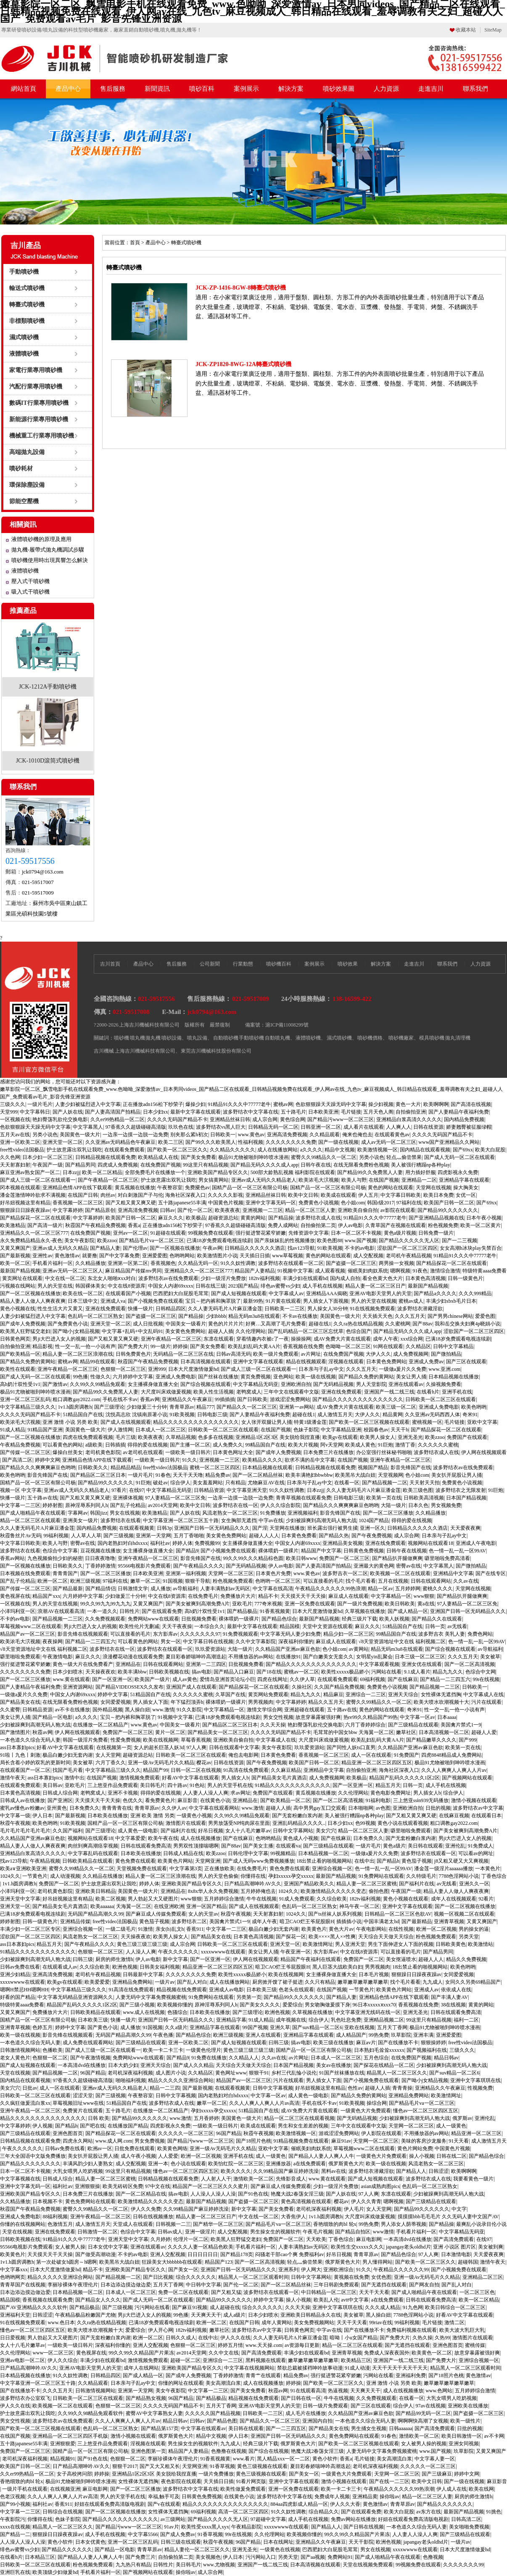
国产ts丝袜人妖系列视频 (335, 1914)
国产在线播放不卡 (398, 2042)
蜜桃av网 (283, 1104)
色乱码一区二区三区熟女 (95, 1316)
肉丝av (107, 1195)
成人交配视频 (368, 1256)
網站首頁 (23, 88)
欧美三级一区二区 (396, 1407)
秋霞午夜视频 (15, 1823)
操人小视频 (421, 2156)
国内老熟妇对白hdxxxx (123, 1543)
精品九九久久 (448, 1672)
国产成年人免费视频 (22, 1324)
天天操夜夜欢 (100, 1672)
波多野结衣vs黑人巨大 (221, 1127)
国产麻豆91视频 (189, 2307)
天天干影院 (361, 2542)
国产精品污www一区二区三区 (340, 1119)
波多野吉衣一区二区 (345, 1573)
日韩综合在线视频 (62, 2512)
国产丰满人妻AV (449, 1997)
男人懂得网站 (377, 2262)
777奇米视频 (268, 1604)
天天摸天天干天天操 (303, 1596)
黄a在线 (426, 1604)
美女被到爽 (490, 2247)
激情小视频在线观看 (473, 1800)
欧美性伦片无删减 (139, 1626)
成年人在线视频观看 (453, 1899)
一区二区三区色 (477, 2292)
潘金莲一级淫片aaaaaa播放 (443, 1868)
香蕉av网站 (12, 1558)
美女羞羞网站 (208, 1483)
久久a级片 (176, 2027)
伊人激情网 (120, 1430)
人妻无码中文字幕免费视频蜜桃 (151, 1997)
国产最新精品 (416, 1921)
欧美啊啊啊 (436, 1104)
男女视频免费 (446, 1505)
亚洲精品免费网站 (132, 1982)
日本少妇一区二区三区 (47, 1157)
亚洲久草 (280, 2027)
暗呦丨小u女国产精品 (354, 2338)
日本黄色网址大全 (233, 1452)
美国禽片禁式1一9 (461, 1725)
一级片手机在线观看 (25, 2489)
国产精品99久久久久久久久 (447, 1210)
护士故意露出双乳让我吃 (74, 1150)
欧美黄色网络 (172, 2148)
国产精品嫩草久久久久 (431, 1740)
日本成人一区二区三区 (160, 1430)
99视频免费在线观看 (210, 1233)
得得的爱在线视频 (147, 1445)
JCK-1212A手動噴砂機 (48, 687)
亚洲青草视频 (449, 1921)
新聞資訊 (157, 88)
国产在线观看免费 (162, 1611)
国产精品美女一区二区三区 (217, 1732)
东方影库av (165, 1634)
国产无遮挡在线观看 (384, 2285)
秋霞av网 (42, 1732)
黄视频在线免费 (351, 2277)
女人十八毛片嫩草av (247, 1831)
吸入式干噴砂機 (30, 592)
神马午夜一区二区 (359, 1906)
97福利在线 (409, 1203)
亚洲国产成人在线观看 (191, 1687)
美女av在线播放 (333, 2065)
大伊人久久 (378, 1354)
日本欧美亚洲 (323, 1112)
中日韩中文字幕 (203, 2285)
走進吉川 (431, 88)
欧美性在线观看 (17, 1369)
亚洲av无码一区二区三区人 (72, 1271)
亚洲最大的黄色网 (374, 1566)
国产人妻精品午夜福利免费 (458, 1112)
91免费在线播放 (209, 2058)
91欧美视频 (330, 1248)
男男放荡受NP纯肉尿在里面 (239, 1823)
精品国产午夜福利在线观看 (310, 1959)
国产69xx (463, 1150)
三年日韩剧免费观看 (336, 2285)
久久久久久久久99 (463, 2565)
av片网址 (311, 1354)
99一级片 (161, 1346)
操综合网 (377, 2103)
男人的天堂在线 (55, 1286)
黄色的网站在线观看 (390, 1187)
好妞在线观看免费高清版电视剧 (109, 2504)
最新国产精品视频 (20, 1271)
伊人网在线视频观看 (484, 1452)
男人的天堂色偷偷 (218, 1876)
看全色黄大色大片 (382, 1278)
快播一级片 (140, 1309)
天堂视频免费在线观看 (141, 1868)
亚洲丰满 (423, 2035)
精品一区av (380, 1589)
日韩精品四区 (171, 1309)
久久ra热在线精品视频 (358, 1324)
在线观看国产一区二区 (25, 1770)
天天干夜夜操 (177, 1626)
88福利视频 (55, 2217)
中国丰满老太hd (381, 1921)
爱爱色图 (485, 1316)
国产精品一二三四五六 (90, 1641)
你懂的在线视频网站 (22, 2224)
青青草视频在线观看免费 (303, 1498)
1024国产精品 (374, 1520)
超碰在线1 (320, 1324)
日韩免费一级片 (436, 1233)
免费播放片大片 (238, 1596)
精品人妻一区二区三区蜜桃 (366, 1884)
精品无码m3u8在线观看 (254, 1316)
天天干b (399, 1430)
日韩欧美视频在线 (169, 1672)
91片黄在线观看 (283, 1301)
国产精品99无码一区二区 (423, 2413)
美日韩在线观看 (425, 1846)
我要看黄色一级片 (473, 2179)
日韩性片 (129, 1611)
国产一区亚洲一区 (112, 1679)
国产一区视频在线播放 (175, 1248)
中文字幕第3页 (185, 1868)
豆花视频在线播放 (100, 1551)
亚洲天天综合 (403, 1694)
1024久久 (10, 1876)
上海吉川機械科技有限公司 (145, 1051)
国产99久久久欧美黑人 (210, 1142)
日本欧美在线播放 (107, 1816)
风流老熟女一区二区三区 (230, 1513)
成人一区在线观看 (371, 1755)
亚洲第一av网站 (296, 1407)
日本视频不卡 (47, 2201)
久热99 (442, 2338)
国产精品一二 (15, 2534)
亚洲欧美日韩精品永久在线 (310, 2315)
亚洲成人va (112, 1301)
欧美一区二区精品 (102, 1172)
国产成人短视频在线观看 (239, 1293)
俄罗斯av (462, 2118)
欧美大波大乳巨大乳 (462, 2330)
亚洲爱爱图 (154, 1256)
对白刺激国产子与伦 (140, 1195)
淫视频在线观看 (346, 1362)
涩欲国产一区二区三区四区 (407, 1248)
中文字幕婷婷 (68, 1210)
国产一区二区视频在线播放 (30, 1293)
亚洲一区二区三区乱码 (25, 1399)
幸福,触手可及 (164, 2496)
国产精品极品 (242, 1611)
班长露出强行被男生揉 (332, 1528)
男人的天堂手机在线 (230, 1785)
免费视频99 (207, 1543)
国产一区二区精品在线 (141, 2194)
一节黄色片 (35, 1876)
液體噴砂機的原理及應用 (41, 539)
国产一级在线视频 (338, 1142)
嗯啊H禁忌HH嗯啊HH (24, 1990)
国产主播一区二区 (190, 1445)
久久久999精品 (475, 1293)
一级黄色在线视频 (280, 2549)
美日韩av (52, 1785)
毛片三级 (126, 1437)
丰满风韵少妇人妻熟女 (88, 2164)
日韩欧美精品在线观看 (87, 1861)
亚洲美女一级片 (80, 1520)
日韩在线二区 (451, 2156)
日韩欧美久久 (93, 1467)
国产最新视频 (15, 1256)
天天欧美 (316, 2239)
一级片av (164, 1982)
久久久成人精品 (382, 2307)
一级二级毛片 (121, 1929)
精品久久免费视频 (466, 1959)
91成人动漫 (357, 2368)
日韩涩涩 (438, 2171)
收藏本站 (466, 30)
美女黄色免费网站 (185, 1331)
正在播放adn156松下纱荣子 (153, 1104)
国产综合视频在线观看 (205, 1384)
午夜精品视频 (45, 1861)
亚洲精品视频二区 (384, 2020)
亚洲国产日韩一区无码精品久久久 (212, 1528)
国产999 (467, 1740)
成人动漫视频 (65, 1876)
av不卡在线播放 (72, 1710)
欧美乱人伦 (326, 2300)
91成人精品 (12, 1430)
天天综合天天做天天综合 (386, 1937)
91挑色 (493, 2512)
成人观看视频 (330, 1271)
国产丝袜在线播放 (218, 1377)
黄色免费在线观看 (135, 1861)
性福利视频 (250, 1142)
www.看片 (244, 2459)
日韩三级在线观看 (181, 2542)
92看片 (486, 1899)
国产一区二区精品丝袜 (257, 1475)
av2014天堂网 (163, 1505)
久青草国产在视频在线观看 (395, 1225)
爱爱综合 (293, 2005)
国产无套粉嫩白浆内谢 (297, 1816)
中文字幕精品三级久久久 (27, 1407)
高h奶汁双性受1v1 (20, 1384)
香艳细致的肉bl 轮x (334, 2224)
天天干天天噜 (188, 1475)
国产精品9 (187, 1551)
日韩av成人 (170, 2232)
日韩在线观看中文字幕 (234, 1747)
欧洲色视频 (124, 1967)
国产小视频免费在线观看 (155, 1301)
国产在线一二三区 (389, 2481)
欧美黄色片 (314, 1929)
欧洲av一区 (99, 2148)
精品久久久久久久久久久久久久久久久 (196, 1422)
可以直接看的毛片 (323, 1581)
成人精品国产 (351, 2035)
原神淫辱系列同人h (86, 1505)
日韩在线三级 (210, 1286)
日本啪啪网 (360, 1808)
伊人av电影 (350, 1225)
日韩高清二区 (466, 2519)
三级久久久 (12, 1104)
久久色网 (10, 1157)
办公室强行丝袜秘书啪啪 (384, 1452)
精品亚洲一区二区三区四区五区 (376, 1763)
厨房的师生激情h (114, 1959)
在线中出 (364, 1861)
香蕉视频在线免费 (303, 1346)
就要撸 (89, 1256)
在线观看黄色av (392, 1135)
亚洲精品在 (128, 1664)
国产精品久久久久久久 (67, 2549)
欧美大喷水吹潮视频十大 (441, 1702)
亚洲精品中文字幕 (453, 1573)
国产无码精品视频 (333, 1384)
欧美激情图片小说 (217, 1256)
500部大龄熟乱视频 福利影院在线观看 (293, 1172)
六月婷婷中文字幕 (133, 1377)
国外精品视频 (107, 1710)
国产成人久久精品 (193, 2065)
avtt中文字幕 (355, 2300)
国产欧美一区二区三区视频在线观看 (369, 1422)
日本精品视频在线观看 (267, 1467)
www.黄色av (251, 1135)
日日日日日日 (202, 2254)
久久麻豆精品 (286, 1770)
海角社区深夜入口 (185, 1195)
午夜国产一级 (47, 1165)
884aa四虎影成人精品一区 (299, 2504)
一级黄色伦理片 (203, 2050)
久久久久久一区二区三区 (186, 2133)
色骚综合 (177, 2012)
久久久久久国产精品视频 (212, 2413)
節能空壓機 (24, 501)
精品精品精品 (126, 1467)
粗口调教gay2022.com (76, 1399)
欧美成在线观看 (338, 1195)
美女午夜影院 (79, 1240)
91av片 (171, 2527)
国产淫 (259, 1528)
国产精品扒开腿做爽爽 (397, 1558)
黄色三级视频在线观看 (262, 2466)
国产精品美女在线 (20, 1702)
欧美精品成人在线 (158, 1157)
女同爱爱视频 (115, 1702)
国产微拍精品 (446, 1354)
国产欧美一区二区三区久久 (177, 1150)
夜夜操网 (52, 1641)
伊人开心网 (160, 2330)
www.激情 (163, 1710)
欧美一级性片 (465, 2421)
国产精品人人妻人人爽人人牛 (321, 2156)
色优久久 (133, 1800)
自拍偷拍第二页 (318, 1225)
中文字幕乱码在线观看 (93, 1853)
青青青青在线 (117, 1808)
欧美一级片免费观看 (275, 1354)
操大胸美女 (465, 1187)
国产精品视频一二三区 (57, 1619)
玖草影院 (401, 2035)
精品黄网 (393, 1414)
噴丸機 (137, 1038)
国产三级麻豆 (437, 2474)
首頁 (135, 242)
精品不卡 (268, 1596)
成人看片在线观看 (363, 1127)
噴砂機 (121, 1038)
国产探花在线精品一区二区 (384, 2065)
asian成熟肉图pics (380, 2186)
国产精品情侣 (100, 1589)
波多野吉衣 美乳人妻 (441, 1634)
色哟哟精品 (268, 1838)
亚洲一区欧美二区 (20, 1142)
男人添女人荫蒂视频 (403, 2224)
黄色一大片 (408, 1104)
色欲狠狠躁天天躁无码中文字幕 (331, 1104)
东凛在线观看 (218, 1339)
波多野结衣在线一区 (235, 1505)
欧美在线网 (481, 2489)
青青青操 (402, 2088)
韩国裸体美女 (90, 1286)
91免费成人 (480, 1846)
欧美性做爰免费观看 (243, 2489)
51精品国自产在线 (83, 1414)
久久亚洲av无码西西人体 (432, 1414)
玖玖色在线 (180, 1127)
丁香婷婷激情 (100, 1566)
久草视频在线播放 (365, 1611)
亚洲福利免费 (411, 2375)
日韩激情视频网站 (20, 2050)
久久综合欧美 (332, 1899)
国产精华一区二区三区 (218, 2224)
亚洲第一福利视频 (186, 1573)
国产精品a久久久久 (435, 1293)
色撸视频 (433, 2557)
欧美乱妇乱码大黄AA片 (254, 1346)
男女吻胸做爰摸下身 (327, 2005)
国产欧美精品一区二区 (285, 1800)
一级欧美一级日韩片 (188, 1452)
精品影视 (42, 1346)
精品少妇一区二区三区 (348, 1634)
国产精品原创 (100, 1210)
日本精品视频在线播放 (453, 1377)
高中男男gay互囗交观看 (319, 1808)
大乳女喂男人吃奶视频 (78, 2171)
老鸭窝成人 (248, 1392)
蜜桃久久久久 (437, 1589)
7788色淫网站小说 (458, 1876)
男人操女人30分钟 (327, 1309)
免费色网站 (480, 1634)
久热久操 (422, 2338)
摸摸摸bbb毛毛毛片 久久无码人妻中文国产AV (448, 2217)
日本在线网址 (278, 2542)
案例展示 (246, 88)
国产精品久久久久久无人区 (409, 1240)
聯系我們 (475, 88)
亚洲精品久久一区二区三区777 (34, 1233)
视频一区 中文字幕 (21, 1490)
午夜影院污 (12, 2519)
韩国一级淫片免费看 (85, 1740)
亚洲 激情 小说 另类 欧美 (70, 1422)
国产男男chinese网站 (450, 1316)
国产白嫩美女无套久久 (328, 1657)
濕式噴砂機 (24, 337)
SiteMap (493, 30)
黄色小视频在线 (17, 1309)
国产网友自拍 (424, 2285)
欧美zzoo (107, 1240)
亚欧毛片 (242, 1604)
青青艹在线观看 (263, 2375)
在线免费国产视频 (160, 1165)
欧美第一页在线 (383, 1498)
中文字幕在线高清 (273, 1589)
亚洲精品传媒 (75, 1921)
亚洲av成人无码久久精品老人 (263, 1180)
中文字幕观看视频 (379, 1664)
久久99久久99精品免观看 (97, 1384)
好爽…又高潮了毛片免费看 (276, 1324)
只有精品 (235, 1483)
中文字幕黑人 (88, 1127)
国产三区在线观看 (466, 1362)
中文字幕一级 (15, 1816)
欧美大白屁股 (490, 1150)
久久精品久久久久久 (232, 1150)
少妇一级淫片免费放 (223, 1278)
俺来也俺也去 (357, 1135)
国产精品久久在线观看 (437, 1619)
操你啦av (389, 2496)
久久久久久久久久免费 (291, 1142)
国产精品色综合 (279, 1619)
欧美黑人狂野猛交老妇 (25, 1331)
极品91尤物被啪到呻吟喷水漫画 (253, 1157)
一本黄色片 (487, 1868)
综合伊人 (180, 1483)
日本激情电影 (456, 2254)
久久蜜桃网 (397, 1324)
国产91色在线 (253, 2194)
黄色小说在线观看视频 (403, 1823)
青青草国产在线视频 (22, 2285)
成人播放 (161, 1589)
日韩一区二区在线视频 (196, 1770)
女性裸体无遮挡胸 (441, 1694)
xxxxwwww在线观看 (223, 1952)
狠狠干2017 (124, 2466)
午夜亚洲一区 (295, 1952)
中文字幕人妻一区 (435, 2459)
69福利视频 (372, 1679)
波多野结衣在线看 (120, 1520)
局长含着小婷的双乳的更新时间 (35, 1763)
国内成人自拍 (345, 1278)
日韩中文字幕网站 (293, 1831)
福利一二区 (466, 2020)
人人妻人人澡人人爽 (205, 1793)
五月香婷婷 (206, 2118)
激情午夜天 (12, 1778)
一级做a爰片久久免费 (402, 1369)
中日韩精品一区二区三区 (328, 2292)
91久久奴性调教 (238, 1263)
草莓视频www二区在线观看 (30, 1626)
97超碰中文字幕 (268, 2519)
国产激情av (54, 1384)
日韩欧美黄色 (451, 1944)
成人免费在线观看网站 (88, 2042)
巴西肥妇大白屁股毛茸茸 (181, 1293)
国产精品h (388, 1861)
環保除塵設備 (27, 485)
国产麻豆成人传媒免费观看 (156, 1914)
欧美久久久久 (236, 2171)
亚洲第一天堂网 (153, 1536)
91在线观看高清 (308, 2391)
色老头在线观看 (296, 1990)
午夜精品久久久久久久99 (401, 2269)
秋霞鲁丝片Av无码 (20, 1536)
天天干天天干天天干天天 (400, 2368)
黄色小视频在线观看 (405, 1899)
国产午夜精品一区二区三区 (108, 1180)
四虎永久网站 (78, 2141)
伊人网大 (311, 2269)
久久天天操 (272, 1725)
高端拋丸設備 (27, 452)
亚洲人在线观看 (263, 2035)
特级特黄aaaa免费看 (484, 1271)
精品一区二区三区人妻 (310, 1210)
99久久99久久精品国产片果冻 (141, 2353)
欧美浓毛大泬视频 (318, 1180)
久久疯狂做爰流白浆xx (25, 2103)
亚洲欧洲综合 (338, 2269)
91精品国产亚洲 (45, 1430)
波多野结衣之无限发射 (461, 1490)
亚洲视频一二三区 (263, 1210)
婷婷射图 (52, 1505)
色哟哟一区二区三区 (278, 1581)
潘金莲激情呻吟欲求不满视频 (33, 1195)
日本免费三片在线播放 (328, 1452)
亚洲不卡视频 (123, 1793)
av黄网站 (358, 1649)
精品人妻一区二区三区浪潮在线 (77, 1354)
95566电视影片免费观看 (144, 1566)
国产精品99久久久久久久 (105, 1483)
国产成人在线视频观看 (125, 1422)
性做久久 (100, 1377)
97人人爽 (196, 1747)
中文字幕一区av (417, 1717)
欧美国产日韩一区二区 (449, 1203)
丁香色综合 (494, 1876)
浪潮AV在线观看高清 (60, 1611)
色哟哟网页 (12, 2277)
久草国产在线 (230, 1694)
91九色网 (413, 2307)
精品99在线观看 (97, 1362)
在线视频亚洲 (65, 2489)
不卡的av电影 (360, 1248)
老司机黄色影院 (103, 1452)
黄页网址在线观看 (22, 1278)
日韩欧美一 (222, 1135)
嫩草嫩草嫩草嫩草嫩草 (363, 1982)
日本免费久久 (84, 1808)
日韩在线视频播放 (153, 2217)
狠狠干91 (259, 2073)
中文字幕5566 (143, 2534)
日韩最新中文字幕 (143, 1974)
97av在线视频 (430, 2406)
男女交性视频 (278, 1717)
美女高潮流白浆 (223, 2383)
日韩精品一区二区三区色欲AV (398, 1914)
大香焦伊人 (293, 2217)
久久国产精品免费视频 (339, 1687)
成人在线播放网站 (277, 1150)
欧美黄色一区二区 (432, 2353)
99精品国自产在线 (265, 1445)
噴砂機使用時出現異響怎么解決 (49, 560)
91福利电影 (378, 1800)
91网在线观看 (388, 1346)
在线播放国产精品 (128, 2126)
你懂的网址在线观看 (180, 2383)
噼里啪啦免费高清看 (447, 1558)
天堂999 (9, 1112)
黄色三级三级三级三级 (142, 1944)
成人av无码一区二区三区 (388, 1142)
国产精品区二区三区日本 (98, 1475)
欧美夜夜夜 (227, 1210)
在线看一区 (346, 1483)
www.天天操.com (264, 2345)
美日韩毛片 (152, 1785)
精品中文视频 (340, 1150)
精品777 (205, 1407)
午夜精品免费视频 (20, 1445)
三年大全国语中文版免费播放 (33, 2156)
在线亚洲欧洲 (169, 1906)
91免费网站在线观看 (381, 1876)
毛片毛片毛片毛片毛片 (25, 1831)
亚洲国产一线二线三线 (389, 1392)
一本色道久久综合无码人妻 (30, 1740)
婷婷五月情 (230, 2345)
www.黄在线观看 (71, 1679)
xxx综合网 (411, 1339)
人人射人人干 (216, 2179)
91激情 (145, 1929)
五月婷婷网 (407, 1589)
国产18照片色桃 (253, 2141)
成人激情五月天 (335, 1414)
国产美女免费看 (198, 1157)
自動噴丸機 (277, 1038)
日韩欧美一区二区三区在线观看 (440, 1399)
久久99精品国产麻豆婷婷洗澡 (286, 2171)
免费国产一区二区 (59, 1884)
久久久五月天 (410, 1316)
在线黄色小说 (215, 1800)
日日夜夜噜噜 (100, 1558)
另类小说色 (45, 1135)
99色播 (80, 1377)
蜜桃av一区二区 (301, 1672)
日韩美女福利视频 (160, 1967)
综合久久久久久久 (196, 2277)
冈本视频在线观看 (20, 1187)
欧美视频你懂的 (175, 2005)
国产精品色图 (222, 2421)
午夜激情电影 (57, 1657)
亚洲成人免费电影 (176, 1377)
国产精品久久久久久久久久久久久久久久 (357, 1399)
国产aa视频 (313, 2557)
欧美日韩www (301, 1558)
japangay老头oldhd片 (408, 2247)
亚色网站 (283, 1377)
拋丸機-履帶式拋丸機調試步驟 (47, 549)
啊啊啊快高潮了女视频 (423, 2421)
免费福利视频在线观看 (411, 2330)
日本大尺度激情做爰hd (193, 1369)
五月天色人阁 (378, 1112)
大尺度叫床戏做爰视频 (166, 1392)
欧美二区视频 (110, 1899)
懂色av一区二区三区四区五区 (425, 2111)
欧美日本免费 (438, 1195)
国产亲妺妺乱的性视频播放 (284, 1240)
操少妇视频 (380, 1104)
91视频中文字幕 (295, 1271)
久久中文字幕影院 (255, 1641)
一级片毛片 (40, 1104)
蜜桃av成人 (411, 1301)
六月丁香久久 (110, 1763)
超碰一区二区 (185, 2360)
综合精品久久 (324, 2512)
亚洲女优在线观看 (421, 1664)
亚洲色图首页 (68, 2133)
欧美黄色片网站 (175, 1861)
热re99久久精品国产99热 (370, 1717)
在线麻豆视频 (454, 1816)
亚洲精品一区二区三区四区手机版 (70, 2436)
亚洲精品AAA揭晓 (326, 1293)
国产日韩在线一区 (301, 2398)
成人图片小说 (171, 2073)
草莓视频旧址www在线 (78, 2103)
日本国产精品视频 (466, 1498)
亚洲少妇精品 (15, 1974)
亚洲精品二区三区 (482, 2277)
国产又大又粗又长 (160, 2466)
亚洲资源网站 (78, 1687)
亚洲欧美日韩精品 (95, 1891)
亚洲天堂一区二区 (62, 1142)
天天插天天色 (377, 1316)
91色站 (197, 1785)
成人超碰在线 (225, 2307)
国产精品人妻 (105, 1248)
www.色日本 (61, 2322)
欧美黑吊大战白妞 (355, 1475)
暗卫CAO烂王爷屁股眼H (307, 1921)
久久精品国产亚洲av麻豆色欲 (287, 1649)
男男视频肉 (260, 1702)
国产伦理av (135, 1248)
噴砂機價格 (370, 1038)
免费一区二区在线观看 (183, 2292)
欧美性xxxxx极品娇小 (345, 1672)
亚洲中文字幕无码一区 (271, 1203)
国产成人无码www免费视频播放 (258, 1861)
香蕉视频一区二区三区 (78, 1203)
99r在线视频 (486, 1679)
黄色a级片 (394, 1846)
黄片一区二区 (170, 1732)
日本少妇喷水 (68, 1672)
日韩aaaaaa (400, 2428)
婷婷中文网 (47, 1460)
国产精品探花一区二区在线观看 (35, 1218)
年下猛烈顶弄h (187, 1702)
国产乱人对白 (192, 1982)
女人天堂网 (108, 1755)
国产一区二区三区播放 (388, 1513)
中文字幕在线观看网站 (214, 1808)
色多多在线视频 (215, 1437)
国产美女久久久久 (260, 2005)
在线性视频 (401, 1929)
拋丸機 (153, 1038)
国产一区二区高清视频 (469, 1664)
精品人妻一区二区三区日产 (375, 1286)
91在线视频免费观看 (372, 1309)
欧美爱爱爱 (97, 1982)
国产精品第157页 (160, 2428)
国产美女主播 (258, 1846)
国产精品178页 (236, 2254)
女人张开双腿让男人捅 (266, 1422)
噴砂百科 (201, 88)
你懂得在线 (253, 1876)
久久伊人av (173, 1808)
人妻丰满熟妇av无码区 (225, 1589)
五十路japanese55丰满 (182, 1203)
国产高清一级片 (45, 1225)
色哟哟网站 (182, 1256)
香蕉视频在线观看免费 (47, 2300)
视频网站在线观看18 (430, 1543)
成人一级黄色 (451, 2126)
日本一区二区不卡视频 (356, 1233)
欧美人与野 (354, 1180)
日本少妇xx (155, 1112)
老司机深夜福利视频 (130, 2073)
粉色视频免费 (443, 1225)
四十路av (177, 1785)
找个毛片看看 (361, 1581)
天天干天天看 (374, 2292)
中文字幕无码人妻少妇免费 (290, 1634)
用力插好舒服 (420, 1172)
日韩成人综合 (57, 2179)
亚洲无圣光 (410, 1437)
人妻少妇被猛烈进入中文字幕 (88, 1104)
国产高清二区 (17, 1460)
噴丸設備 (197, 1038)
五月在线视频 (393, 1581)
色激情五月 (60, 2224)
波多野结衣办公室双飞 (25, 2398)
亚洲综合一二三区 (366, 1694)
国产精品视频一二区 (384, 1483)
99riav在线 (380, 2322)
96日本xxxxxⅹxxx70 (374, 2005)
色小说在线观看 (188, 2164)
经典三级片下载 (359, 1619)
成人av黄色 (184, 1679)
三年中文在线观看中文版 (291, 1392)
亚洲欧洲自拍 (296, 1384)
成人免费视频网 (410, 1354)
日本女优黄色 (90, 2542)
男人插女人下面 (150, 1702)
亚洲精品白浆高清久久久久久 (409, 1119)
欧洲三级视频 (85, 1581)
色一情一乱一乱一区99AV (457, 1551)
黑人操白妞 (137, 1710)
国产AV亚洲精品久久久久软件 (33, 2307)
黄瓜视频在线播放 (135, 1187)
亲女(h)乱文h (170, 1929)
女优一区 (466, 1195)
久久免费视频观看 (105, 1619)
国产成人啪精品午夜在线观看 (33, 1513)
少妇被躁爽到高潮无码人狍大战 (321, 1520)
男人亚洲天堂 (350, 1944)
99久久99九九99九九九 (105, 1604)
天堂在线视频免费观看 (368, 2565)
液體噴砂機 (24, 354)
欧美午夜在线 (163, 1838)
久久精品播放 (90, 1263)
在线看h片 (428, 1392)
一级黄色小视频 (194, 1816)
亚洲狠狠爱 (62, 2444)
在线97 (136, 1490)
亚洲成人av (426, 1990)
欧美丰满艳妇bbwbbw (309, 1475)
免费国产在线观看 (467, 1437)
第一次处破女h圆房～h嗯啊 (66, 2262)
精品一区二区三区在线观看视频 (299, 2118)
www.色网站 (438, 2391)
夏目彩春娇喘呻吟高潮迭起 (196, 1657)
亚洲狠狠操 (87, 2186)
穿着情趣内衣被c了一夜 (262, 1339)
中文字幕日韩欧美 (400, 1195)
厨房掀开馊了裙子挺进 (277, 1982)
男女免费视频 (150, 2141)
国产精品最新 (68, 1589)
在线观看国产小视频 (128, 1293)
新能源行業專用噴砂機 (38, 419)
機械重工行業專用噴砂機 (41, 436)
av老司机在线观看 (143, 1452)
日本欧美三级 (261, 1990)
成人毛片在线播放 (305, 2413)
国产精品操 (280, 1218)
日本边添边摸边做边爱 (125, 2285)
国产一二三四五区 (286, 2428)
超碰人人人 (431, 1959)
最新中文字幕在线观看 (195, 1112)
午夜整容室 (169, 1187)
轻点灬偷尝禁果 (404, 1157)
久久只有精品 (320, 1982)
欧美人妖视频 (394, 1619)
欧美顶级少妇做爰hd (55, 2572)
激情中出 (74, 1778)
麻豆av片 (366, 2042)
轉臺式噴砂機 (27, 304)
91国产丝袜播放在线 (341, 2073)
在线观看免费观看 (124, 1150)
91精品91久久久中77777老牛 (239, 1104)
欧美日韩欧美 (400, 1604)
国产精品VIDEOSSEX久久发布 (129, 1687)
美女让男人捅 (411, 1377)
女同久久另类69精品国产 (473, 1982)
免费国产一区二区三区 (344, 1558)
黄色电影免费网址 (390, 1793)
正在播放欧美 (219, 1868)
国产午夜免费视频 (371, 1536)
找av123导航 (301, 1248)
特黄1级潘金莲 (310, 1422)
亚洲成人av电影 (226, 1990)
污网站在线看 (386, 1672)
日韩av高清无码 (233, 1354)
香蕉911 (195, 1929)
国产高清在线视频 (471, 1104)
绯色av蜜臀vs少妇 (280, 1286)
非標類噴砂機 (27, 321)
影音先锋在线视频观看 (83, 1634)
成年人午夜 (385, 1339)
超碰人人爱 (483, 1732)
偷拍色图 (379, 1891)
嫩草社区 (406, 1732)
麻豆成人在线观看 (348, 1596)
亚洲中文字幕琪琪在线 (475, 2080)
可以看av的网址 (475, 1853)
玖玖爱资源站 (210, 1649)
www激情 (383, 2232)
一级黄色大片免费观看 (366, 2111)
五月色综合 (376, 2058)
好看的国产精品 (17, 1997)
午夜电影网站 (371, 1929)
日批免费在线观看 (134, 2148)
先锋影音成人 (291, 2179)
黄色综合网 (292, 1119)
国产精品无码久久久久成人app (264, 1165)
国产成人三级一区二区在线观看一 (38, 1180)
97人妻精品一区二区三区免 (175, 1498)
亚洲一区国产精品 (206, 1906)
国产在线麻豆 (403, 1679)
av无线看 (457, 1626)
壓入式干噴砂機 (30, 581)
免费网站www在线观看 (153, 1619)
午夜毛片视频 (318, 2232)
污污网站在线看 (152, 2307)
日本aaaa (446, 1717)
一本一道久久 (102, 1611)
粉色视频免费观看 (233, 1581)
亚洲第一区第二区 (128, 1263)
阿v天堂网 (331, 1445)
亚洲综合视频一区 (332, 1868)
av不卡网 (494, 2436)
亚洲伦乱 (455, 1846)
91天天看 (459, 2141)
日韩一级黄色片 (465, 1278)
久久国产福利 (68, 1831)
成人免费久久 (228, 1445)
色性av (355, 2088)
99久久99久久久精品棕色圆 (253, 1558)
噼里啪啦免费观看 (20, 1657)
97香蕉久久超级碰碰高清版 (136, 1127)
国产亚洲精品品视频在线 (436, 1218)
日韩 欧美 (98, 2118)
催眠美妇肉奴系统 (368, 1271)
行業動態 (243, 964)
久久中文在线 (224, 2353)
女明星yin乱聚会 (374, 1657)
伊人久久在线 (235, 2338)
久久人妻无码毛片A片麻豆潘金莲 (225, 1309)
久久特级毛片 (421, 1876)
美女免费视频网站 (314, 2322)
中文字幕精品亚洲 (341, 1430)
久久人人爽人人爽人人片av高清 (264, 2103)
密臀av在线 (82, 1543)
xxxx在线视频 (15, 2527)
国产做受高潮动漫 (95, 2254)
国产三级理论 (109, 1407)
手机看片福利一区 (52, 1263)
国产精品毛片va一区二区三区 (151, 1240)
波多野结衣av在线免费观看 (168, 1278)
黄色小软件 (325, 2459)
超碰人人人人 (264, 1536)
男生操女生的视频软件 (275, 2232)
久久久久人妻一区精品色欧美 (200, 2247)
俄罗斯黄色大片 (346, 2164)
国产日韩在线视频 (363, 2527)
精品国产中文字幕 (321, 1551)
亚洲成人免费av (426, 1362)
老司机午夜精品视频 (408, 1256)
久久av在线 (465, 1581)
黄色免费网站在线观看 (90, 2201)
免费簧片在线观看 (83, 2111)
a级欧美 (94, 1445)
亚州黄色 (57, 1808)
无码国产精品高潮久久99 (95, 1914)
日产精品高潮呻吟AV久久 (252, 1884)
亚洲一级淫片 (200, 2232)
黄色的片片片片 (225, 1324)
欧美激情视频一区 (377, 1150)
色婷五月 (42, 2027)
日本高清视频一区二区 (444, 1732)
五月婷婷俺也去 (258, 1891)
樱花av (203, 1763)
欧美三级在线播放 (333, 2042)
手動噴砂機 (24, 272)
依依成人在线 (456, 1990)
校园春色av (376, 1430)
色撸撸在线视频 (228, 2451)
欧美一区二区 (15, 1263)
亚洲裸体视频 (128, 1498)
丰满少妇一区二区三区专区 (30, 1929)
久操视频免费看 (443, 1384)
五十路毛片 (293, 1112)
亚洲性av (42, 1256)
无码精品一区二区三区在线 (183, 1354)
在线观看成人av (59, 1967)
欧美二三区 (170, 1142)
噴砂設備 (171, 1038)
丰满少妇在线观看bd (305, 1278)
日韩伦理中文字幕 (248, 1853)
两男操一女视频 (396, 1263)
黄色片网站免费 (415, 2148)
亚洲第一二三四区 (206, 1664)
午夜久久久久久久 (178, 1952)
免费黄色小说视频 (318, 1203)
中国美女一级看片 (186, 1324)
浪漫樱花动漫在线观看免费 (133, 1657)
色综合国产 (358, 1331)
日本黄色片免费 (273, 1573)
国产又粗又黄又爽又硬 (131, 1203)
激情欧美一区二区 (253, 2179)
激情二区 (454, 2322)
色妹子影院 (306, 1430)
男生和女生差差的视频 (303, 2126)
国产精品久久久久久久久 (445, 2504)
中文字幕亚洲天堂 (247, 1490)
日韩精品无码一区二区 (273, 1127)
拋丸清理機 (457, 1038)
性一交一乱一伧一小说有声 (85, 1346)
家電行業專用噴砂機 (35, 370)
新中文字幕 (175, 1959)
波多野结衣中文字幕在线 (250, 1112)
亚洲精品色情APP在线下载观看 (77, 1187)
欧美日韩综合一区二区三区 (455, 2307)
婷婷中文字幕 (113, 1694)
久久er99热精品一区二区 (117, 1119)
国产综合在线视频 (268, 2451)
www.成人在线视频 (144, 2012)
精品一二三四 (165, 2088)
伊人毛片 (354, 2209)
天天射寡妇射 (15, 1165)
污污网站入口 (261, 2557)
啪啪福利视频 (131, 2080)
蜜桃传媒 (475, 2345)
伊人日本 (42, 1816)
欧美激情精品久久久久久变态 (333, 1891)
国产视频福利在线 (427, 2050)
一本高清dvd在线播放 (82, 2065)
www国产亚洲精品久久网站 (449, 1142)
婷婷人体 (182, 1543)
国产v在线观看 (164, 2504)
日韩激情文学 (133, 1589)
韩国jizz (98, 1513)
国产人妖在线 (68, 1112)
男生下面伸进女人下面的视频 (400, 1944)
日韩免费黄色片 (133, 1354)
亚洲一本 (158, 2164)
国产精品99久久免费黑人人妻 (370, 1172)
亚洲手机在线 (457, 1392)
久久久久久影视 (225, 1195)
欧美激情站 (480, 1944)
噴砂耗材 (21, 468)
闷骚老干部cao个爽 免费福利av (289, 2254)
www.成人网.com (113, 2141)
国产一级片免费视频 (360, 1604)
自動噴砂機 (225, 1038)
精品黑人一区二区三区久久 (397, 2073)
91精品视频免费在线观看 (301, 2141)
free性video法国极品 (22, 1150)
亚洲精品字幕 (231, 2020)
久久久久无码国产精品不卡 (177, 1119)
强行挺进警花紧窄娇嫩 (260, 1233)
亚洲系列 (288, 2269)
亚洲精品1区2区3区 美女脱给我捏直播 (277, 1437)
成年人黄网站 (276, 2322)
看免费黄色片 (160, 1800)
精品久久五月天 (325, 1702)
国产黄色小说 (102, 2027)
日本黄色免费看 (299, 1536)
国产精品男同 (80, 1165)
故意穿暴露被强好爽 (318, 1717)
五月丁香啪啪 (189, 1536)
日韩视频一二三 (173, 2224)
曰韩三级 (83, 1959)
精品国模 (290, 1626)
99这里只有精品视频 (205, 1165)
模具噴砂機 (431, 1038)
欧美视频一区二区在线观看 (400, 1573)
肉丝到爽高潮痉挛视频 (93, 1846)
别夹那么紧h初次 (189, 1135)
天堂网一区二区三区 (230, 1573)
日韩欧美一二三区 (284, 1309)
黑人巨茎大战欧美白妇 (337, 1967)
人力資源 (386, 88)
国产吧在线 (92, 2126)
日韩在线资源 (428, 1127)
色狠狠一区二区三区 (123, 1369)
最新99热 (253, 1301)
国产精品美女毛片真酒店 (279, 1778)
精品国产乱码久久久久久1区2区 (404, 1778)
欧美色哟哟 (473, 1407)
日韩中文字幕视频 (273, 2088)
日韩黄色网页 (15, 1339)
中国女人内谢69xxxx (170, 1286)
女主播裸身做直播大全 (153, 1384)
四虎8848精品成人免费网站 (451, 1755)
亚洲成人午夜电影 (476, 1543)
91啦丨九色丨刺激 (20, 1755)
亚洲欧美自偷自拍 (358, 1210)
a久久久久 (311, 1150)
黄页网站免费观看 (268, 1694)
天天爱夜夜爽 (465, 1528)
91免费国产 (406, 1755)
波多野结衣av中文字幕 (478, 1808)
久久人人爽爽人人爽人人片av (453, 1770)
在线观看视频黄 (136, 1528)
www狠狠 (423, 1596)
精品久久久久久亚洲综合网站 (181, 2080)
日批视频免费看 (199, 1619)
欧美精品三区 (356, 2360)
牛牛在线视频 (261, 1899)
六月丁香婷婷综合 (365, 1725)
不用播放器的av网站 (250, 1657)
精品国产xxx (46, 1596)
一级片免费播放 (216, 2474)
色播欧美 (52, 2050)
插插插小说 (349, 1921)
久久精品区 (418, 1346)
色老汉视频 (12, 2496)
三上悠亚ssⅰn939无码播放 (421, 1800)
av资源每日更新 (302, 2345)
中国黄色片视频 (225, 1203)
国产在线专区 (490, 1573)
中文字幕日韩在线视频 (208, 1641)
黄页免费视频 (255, 1377)
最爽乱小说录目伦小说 (481, 2224)
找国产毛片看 (68, 1770)
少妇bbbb (216, 1316)
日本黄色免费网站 (386, 1362)
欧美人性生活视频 (213, 1392)
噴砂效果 (348, 964)
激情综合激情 (445, 1271)
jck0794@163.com (42, 871)
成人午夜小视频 (138, 2156)
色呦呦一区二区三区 (348, 1346)
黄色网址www (230, 2073)
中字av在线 (271, 1520)
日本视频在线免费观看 (25, 1573)
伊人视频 (42, 2126)
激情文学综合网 (264, 1710)
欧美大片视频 (303, 1445)
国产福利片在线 (178, 1831)
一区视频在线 (15, 1119)
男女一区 (171, 1641)
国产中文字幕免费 (119, 1256)
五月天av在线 (15, 1135)
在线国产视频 (384, 1180)
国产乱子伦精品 (127, 1505)
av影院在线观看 (397, 1210)
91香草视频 (222, 2466)
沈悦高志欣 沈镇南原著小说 (136, 1414)
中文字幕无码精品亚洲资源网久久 (75, 1997)
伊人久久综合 (63, 2360)
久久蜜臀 (10, 1710)
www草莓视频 (287, 1256)
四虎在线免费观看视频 (88, 1437)
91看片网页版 (251, 2481)
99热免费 (379, 2035)
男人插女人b (235, 1778)
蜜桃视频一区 (427, 1422)
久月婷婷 (161, 2239)
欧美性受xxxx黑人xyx (205, 2527)
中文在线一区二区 (65, 1278)
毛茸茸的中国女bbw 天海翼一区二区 (353, 1732)
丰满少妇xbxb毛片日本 (451, 1301)
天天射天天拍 (424, 1483)
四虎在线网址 (272, 1679)
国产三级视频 (118, 1536)
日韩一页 (435, 1626)
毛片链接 (351, 1112)
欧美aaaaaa (102, 1906)
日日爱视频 (12, 2338)
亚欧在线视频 (359, 2027)
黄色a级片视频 (400, 1233)
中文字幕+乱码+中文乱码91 (132, 1331)
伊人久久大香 (345, 2504)
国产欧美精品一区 (20, 1354)
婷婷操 (180, 1346)
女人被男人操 (70, 2247)
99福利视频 (56, 1536)
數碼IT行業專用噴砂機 (39, 403)
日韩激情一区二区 (97, 2232)
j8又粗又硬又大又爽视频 (461, 1861)
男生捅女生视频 (368, 2428)
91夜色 (420, 1271)
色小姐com (353, 1203)
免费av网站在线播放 (353, 2519)
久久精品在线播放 (102, 1876)
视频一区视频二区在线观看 (464, 1914)
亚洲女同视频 (464, 2444)
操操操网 (301, 1339)
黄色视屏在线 (15, 1596)
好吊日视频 (210, 1831)
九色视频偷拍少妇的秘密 (55, 1558)
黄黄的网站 (253, 1218)
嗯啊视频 (400, 1271)
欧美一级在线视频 (316, 1377)
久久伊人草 (302, 1679)
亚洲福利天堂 (15, 2315)
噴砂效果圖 (338, 88)
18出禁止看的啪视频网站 (324, 1861)
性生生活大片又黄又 (60, 1309)
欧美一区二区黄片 (480, 1225)
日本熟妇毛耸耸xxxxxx (379, 2050)
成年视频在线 (291, 2020)
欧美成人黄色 (360, 1445)
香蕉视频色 (163, 1263)
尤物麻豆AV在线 (266, 1483)
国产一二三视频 (459, 1240)
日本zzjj (71, 1172)
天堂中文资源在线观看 (327, 1626)
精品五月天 (388, 1785)
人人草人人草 (86, 1536)
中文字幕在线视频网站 (249, 2368)
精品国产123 (218, 2262)
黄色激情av (67, 1256)
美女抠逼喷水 (401, 1959)
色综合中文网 (480, 1672)
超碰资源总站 (223, 1218)
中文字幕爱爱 (130, 1838)
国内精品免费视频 (464, 1119)
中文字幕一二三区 (20, 1505)
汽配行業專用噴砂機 (35, 386)
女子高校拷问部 (74, 2474)
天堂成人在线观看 (133, 2224)
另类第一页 (248, 1997)
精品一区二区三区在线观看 (30, 1520)
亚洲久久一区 (474, 1884)
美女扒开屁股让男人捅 (456, 1475)
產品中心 (68, 88)
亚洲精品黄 (365, 2496)
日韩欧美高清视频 (424, 1498)
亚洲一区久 (372, 1528)
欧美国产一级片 (152, 1679)
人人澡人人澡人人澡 (213, 2194)
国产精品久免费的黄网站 (27, 1362)
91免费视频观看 (240, 1634)
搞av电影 (201, 1672)
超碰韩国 (468, 2262)
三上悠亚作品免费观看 (112, 1785)
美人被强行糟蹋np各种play (420, 1165)
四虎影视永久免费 (458, 1172)
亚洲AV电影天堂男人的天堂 (380, 1293)
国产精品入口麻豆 (234, 1672)
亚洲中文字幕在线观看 (258, 1362)
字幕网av (77, 1513)
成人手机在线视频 (322, 1286)
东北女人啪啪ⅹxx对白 (111, 1278)
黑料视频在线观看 (266, 2360)
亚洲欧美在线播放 (468, 2406)
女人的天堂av (203, 1914)
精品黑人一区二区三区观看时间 (253, 2277)
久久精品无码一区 (198, 1263)
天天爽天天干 (206, 2315)
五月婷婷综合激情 (224, 1899)
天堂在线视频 (15, 2073)
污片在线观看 (486, 1702)
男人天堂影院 (371, 1384)
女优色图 (381, 2277)
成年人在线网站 (141, 2368)
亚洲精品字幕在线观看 (464, 1180)
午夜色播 (163, 2035)
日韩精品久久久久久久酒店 (254, 1248)
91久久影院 (189, 1710)
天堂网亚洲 (207, 1861)
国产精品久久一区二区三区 (247, 1407)
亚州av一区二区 (130, 1233)
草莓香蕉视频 (196, 1740)
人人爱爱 (168, 2156)
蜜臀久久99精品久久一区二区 (323, 1157)
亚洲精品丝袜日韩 (230, 1119)
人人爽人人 (398, 1127)
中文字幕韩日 (35, 1112)
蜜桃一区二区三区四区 (215, 1467)
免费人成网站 (283, 1225)
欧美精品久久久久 (262, 1460)
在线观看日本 (486, 1816)
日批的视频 (438, 1808)
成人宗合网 (264, 1119)
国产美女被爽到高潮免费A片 (198, 1604)
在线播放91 (288, 1657)
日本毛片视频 (374, 1974)
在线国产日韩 (83, 1195)
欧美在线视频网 (160, 1740)
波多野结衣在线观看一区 (165, 1649)
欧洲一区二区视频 (436, 1929)
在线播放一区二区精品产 (100, 1725)
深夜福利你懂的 (296, 1641)
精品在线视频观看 (306, 1362)
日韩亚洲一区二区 (321, 1127)
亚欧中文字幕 (482, 1422)
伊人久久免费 (146, 2209)
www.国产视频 (361, 1240)
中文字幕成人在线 (483, 1694)
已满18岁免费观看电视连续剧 (219, 1240)
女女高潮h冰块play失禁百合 (471, 1248)
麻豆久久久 (170, 1218)
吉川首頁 (110, 964)
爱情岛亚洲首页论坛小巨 (227, 1679)
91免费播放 (272, 1513)
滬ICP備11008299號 (286, 1025)
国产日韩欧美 (252, 1399)
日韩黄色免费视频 (363, 1551)
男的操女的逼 (474, 1929)
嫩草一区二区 (145, 1581)
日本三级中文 (83, 1301)
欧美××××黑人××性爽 (332, 1937)
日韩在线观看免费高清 (146, 1846)
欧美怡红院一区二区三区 (236, 2164)
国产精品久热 (334, 1536)
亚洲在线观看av (405, 1384)
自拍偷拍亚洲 (411, 1112)
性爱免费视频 (126, 1740)
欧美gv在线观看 (340, 1437)
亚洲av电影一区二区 (22, 2360)
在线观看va (288, 1846)
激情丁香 (405, 1445)
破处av (160, 1483)
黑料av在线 (333, 2171)
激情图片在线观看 (186, 1823)
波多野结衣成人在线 (318, 1218)
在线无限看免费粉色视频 (361, 1165)
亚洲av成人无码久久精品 (59, 1248)
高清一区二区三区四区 (243, 2512)
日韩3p (164, 1528)
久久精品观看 (324, 1135)
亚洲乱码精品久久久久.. (298, 1823)
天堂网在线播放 (287, 1528)
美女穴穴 (326, 1831)
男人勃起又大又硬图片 (153, 1899)
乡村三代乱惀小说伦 (294, 2073)
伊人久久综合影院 (280, 1505)
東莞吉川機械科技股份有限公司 (216, 1051)
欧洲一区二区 (52, 1581)
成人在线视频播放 (200, 1838)
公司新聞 (210, 964)
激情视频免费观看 (139, 1778)
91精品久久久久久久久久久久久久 (292, 1785)
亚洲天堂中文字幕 (20, 1899)
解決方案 (291, 88)
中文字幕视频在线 (20, 2179)
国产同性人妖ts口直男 (351, 1747)
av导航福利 (185, 1589)
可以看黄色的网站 (62, 1445)
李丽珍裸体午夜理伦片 (73, 2285)
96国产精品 (93, 2073)
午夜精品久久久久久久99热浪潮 (330, 1589)
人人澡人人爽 (141, 1952)
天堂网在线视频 (433, 1187)
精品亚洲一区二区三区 (476, 2133)
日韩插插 (115, 1445)
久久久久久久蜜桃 (438, 1445)
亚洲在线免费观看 (105, 1309)
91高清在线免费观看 (246, 1770)
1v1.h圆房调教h (75, 1407)
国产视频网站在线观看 (467, 1778)
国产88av (422, 1324)
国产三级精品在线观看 (413, 1725)
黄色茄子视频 (416, 1861)
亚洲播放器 (278, 2164)
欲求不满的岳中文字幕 (310, 1460)
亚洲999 (157, 1369)
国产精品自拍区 (352, 2232)
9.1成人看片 (417, 1672)
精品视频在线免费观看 (181, 1990)
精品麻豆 (333, 1694)
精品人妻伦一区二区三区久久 (197, 2549)
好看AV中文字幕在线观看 (65, 1747)
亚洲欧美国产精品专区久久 (217, 1172)
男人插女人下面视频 (326, 1301)
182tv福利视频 (264, 1278)
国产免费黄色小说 (68, 1324)
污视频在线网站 (17, 1286)
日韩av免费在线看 (20, 1967)
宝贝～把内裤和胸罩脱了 (213, 1301)
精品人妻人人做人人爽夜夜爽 (33, 1301)
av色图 (383, 1808)
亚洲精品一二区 (419, 1180)
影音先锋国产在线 (411, 1467)
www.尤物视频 (219, 2565)
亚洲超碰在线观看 (304, 1710)
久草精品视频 (181, 1437)
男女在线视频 (125, 1513)
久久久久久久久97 (200, 1634)
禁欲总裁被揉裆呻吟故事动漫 (310, 2368)
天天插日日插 (255, 1256)
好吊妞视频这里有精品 (25, 1203)
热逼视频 (338, 2391)
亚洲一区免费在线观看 (310, 1604)
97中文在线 (157, 2186)
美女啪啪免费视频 (469, 2527)
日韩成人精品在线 (183, 1853)
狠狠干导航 (197, 1581)
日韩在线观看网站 (431, 1581)
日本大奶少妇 (123, 2065)
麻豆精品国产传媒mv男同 (133, 1271)
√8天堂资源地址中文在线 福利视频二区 (402, 1641)
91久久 (189, 1460)
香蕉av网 (150, 1399)
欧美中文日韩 (303, 1195)
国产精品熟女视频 (146, 2398)
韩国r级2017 (380, 1203)
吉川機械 (104, 1051)
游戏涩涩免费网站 (290, 1399)
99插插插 (225, 1399)
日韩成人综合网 (60, 1793)
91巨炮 (385, 1445)
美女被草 (490, 1657)
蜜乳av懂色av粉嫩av (22, 1808)
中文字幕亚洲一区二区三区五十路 (181, 1520)
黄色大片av (341, 1929)
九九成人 (432, 1982)
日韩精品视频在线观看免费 (105, 1157)
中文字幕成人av (286, 1293)
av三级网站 (173, 2519)
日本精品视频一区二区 (323, 1853)
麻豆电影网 (368, 2239)
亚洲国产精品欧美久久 (309, 1884)
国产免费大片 (133, 1346)
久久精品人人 (244, 2058)
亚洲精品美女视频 (342, 1543)
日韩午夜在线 (316, 1165)
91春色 (163, 1475)
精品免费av (217, 1475)
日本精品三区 (40, 2557)
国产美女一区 (183, 2269)
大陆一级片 (393, 1505)
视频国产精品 (373, 1467)
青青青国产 (65, 1573)
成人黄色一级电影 (138, 1831)
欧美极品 (196, 1218)
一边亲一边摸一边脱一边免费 (135, 1135)
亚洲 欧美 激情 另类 (152, 1816)
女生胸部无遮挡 (238, 1520)
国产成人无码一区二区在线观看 (459, 1157)
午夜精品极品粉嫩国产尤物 (85, 2315)
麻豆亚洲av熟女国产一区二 (30, 1172)
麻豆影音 (187, 1800)
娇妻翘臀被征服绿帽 (468, 1127)
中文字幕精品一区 (391, 1596)
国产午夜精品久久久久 (198, 1566)
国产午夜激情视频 (90, 2058)
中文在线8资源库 (126, 1286)
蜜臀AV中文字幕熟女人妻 (154, 2413)
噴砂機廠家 (401, 1038)
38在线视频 (453, 2005)
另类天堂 (469, 1937)
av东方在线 (428, 2512)
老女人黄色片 (15, 2058)
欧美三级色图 (418, 1490)
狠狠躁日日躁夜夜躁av (25, 1210)
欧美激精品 (12, 1225)
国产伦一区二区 (195, 1210)
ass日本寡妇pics (17, 1747)
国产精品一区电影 (52, 1717)
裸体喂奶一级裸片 (278, 1551)
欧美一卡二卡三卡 (163, 2050)
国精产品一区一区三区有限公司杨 (250, 1187)
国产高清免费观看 (453, 2239)
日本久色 (418, 1505)
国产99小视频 (15, 2504)
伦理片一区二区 (191, 2239)
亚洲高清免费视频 (287, 1135)
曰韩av (167, 1210)
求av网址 (240, 1793)
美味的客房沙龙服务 (423, 2141)
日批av (29, 2088)
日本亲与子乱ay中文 (320, 1369)
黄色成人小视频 (300, 1838)
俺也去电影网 (243, 1755)
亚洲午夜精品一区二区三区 (171, 1339)
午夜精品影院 (246, 2527)
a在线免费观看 (309, 2164)
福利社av (160, 1543)
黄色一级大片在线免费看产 (83, 1664)
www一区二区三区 (53, 2353)
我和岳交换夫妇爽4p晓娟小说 (467, 1324)
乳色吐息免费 (346, 2020)
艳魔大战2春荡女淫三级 (297, 2194)
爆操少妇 (195, 1104)
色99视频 (365, 1823)
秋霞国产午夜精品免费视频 (95, 1225)
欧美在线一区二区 (83, 1293)
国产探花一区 (291, 1937)
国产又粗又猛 (226, 2292)
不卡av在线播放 (300, 1316)
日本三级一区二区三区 (420, 1657)
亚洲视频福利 (303, 1513)
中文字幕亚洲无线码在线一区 (368, 2012)
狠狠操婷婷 (433, 2042)
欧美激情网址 (318, 1944)
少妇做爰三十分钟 (147, 1407)
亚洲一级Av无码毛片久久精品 (161, 1763)
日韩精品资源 (209, 1490)
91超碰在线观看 (168, 1233)
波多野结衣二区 (189, 1921)
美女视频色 (208, 2557)
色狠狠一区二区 (50, 2058)
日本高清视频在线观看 (205, 1362)
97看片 (119, 1490)
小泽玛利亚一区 (17, 1611)
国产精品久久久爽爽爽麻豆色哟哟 (38, 1467)
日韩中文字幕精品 (453, 1346)
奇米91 (470, 1414)
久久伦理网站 (250, 1331)
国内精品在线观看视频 (425, 1150)
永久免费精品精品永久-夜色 (31, 1240)
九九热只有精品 (133, 2565)
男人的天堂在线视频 (373, 1301)
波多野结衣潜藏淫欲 (420, 1309)
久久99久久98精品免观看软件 (90, 2413)
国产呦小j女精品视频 (76, 1331)
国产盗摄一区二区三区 (351, 1263)
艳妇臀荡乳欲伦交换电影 (60, 1119)
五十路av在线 (42, 1498)
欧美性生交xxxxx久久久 (357, 2247)
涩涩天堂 (83, 2095)
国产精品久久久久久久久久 (30, 2164)
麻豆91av (341, 2141)
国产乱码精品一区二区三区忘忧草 (305, 1331)
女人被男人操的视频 (423, 2444)
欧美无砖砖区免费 (123, 2186)
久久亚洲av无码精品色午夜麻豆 (120, 1142)
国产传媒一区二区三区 (25, 1452)
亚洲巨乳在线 (15, 2572)
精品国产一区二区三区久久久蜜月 (210, 2186)
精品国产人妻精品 (255, 1271)
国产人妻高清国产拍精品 (112, 1112)
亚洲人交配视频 (167, 2254)
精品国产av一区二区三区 (27, 1634)
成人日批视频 (148, 1324)
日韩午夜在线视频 (406, 1551)
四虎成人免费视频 (118, 1165)
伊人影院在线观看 (381, 2133)
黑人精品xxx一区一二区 (283, 2459)
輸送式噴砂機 (27, 288)
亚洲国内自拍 (317, 2421)
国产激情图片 (15, 1732)
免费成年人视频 (332, 2496)
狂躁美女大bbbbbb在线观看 (172, 2262)
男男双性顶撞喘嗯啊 (196, 1846)
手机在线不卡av (120, 1399)
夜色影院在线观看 (181, 2481)
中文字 (459, 2209)
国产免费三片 (140, 2557)
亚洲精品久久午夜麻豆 (187, 1399)
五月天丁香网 (392, 2027)
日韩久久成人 (181, 2338)
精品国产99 (155, 1770)
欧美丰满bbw (132, 1672)
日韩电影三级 (212, 1414)
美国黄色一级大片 (80, 1135)
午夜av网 (212, 1248)
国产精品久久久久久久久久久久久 (120, 2519)
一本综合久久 (209, 1626)
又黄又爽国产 (15, 1248)
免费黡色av (197, 1187)
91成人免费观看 (296, 1899)
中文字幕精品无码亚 (255, 1384)
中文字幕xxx (14, 2269)
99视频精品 (283, 1853)
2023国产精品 (243, 1286)
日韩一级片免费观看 (325, 2406)
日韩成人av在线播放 (22, 1800)
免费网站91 (340, 2557)
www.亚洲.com (444, 1369)
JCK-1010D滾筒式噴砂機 (48, 760)
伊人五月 (368, 1195)
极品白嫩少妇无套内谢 (67, 1755)
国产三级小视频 (137, 2005)
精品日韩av (446, 2058)
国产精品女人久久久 (98, 2300)
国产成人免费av (177, 2534)
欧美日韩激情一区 (461, 2436)
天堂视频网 (390, 1475)
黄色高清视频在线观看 (306, 2201)
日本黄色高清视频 (425, 1278)
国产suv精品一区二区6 (317, 2027)
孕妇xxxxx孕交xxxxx (291, 1876)
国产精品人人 (411, 2171)
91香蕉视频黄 (275, 1611)
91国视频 (173, 1581)
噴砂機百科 (278, 964)
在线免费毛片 (203, 1596)
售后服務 (112, 88)
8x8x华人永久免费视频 (213, 1891)
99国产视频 (255, 2027)
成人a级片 (234, 2315)
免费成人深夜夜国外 (386, 2353)
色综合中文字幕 (60, 1551)
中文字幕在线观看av (203, 2428)
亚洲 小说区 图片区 (454, 2247)
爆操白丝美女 (68, 1452)
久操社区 (302, 1687)
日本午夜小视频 (484, 1218)
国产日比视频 (158, 2277)
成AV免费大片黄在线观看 (342, 1339)
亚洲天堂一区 (15, 1906)
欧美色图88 (329, 1240)
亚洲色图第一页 (148, 2451)
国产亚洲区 (60, 1800)
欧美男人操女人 (377, 1437)
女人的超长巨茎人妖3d (159, 1747)
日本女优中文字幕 (108, 2247)
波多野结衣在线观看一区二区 (291, 1263)
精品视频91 (62, 2459)
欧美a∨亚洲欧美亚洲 (23, 1868)
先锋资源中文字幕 (308, 1233)
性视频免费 (480, 2088)
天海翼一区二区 (133, 1906)
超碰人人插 (220, 1331)
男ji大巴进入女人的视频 (59, 1339)
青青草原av (181, 1407)
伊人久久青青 (366, 2201)
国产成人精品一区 (408, 1611)
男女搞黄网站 (213, 1180)
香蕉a (134, 1225)
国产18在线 (269, 1672)
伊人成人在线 (451, 2489)
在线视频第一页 (114, 1747)
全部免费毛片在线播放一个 (155, 1172)
